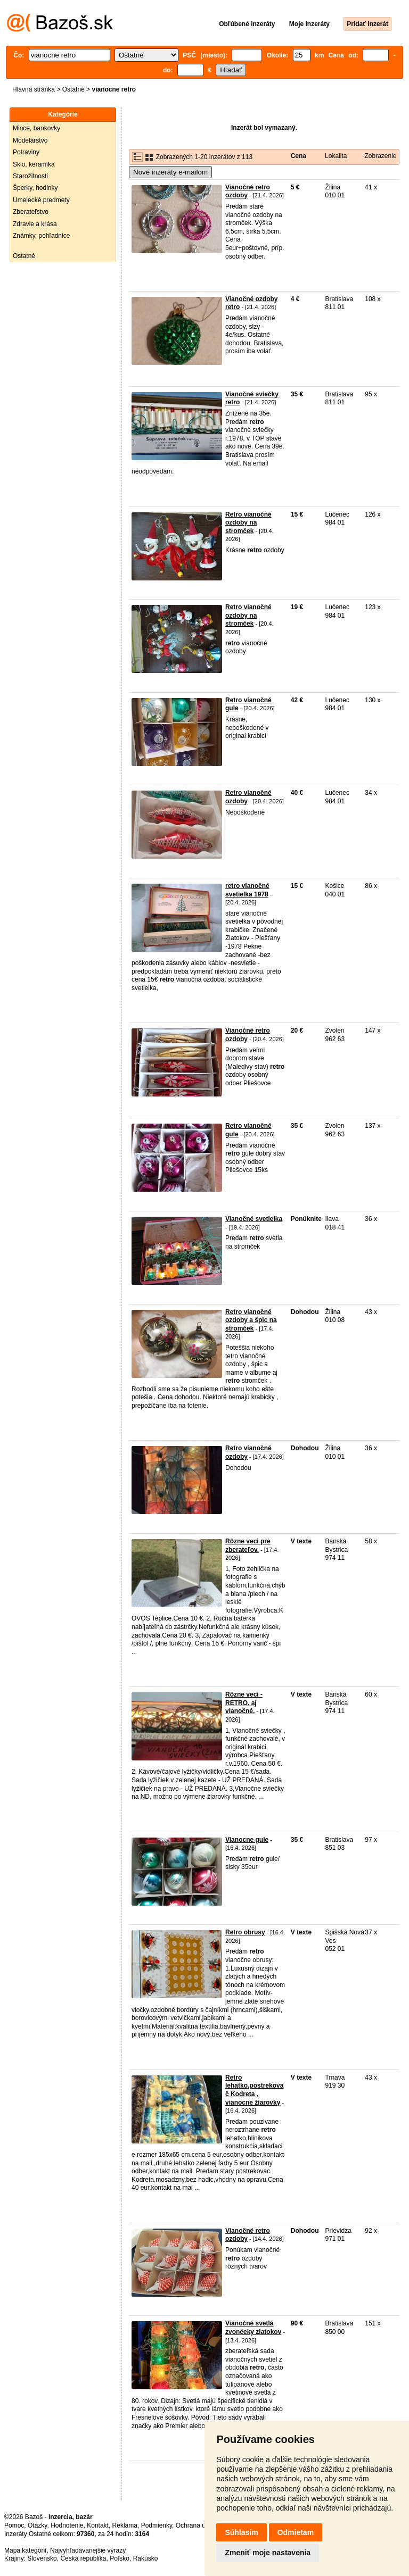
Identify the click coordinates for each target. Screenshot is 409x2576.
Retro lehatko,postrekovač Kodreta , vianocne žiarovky (254, 2090)
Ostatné (73, 89)
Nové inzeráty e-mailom (170, 172)
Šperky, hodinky (35, 188)
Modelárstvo (30, 140)
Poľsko (119, 2558)
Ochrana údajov (198, 2525)
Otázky (37, 2525)
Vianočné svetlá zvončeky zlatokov (253, 2328)
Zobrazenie (380, 156)
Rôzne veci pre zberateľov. (248, 1545)
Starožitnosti (30, 176)
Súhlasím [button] (241, 2532)
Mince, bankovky (36, 128)
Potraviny (26, 152)
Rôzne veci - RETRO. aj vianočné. (244, 1703)
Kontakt (98, 2525)
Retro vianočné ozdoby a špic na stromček (251, 1320)
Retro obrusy (245, 1932)
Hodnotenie (67, 2525)
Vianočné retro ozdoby (247, 192)
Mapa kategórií (25, 2550)
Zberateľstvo (30, 211)
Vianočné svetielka (253, 1219)
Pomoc (14, 2525)
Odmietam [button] (295, 2532)
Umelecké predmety (41, 200)
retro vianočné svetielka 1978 (247, 890)
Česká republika (83, 2558)
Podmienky (156, 2525)
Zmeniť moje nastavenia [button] (267, 2552)
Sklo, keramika (34, 164)
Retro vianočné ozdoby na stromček (248, 523)
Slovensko (41, 2558)
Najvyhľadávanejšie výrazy (88, 2550)
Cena (298, 156)
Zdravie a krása (35, 224)
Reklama (124, 2525)
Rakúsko (145, 2558)
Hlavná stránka (33, 89)
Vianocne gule (246, 1839)
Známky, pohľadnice (41, 235)
